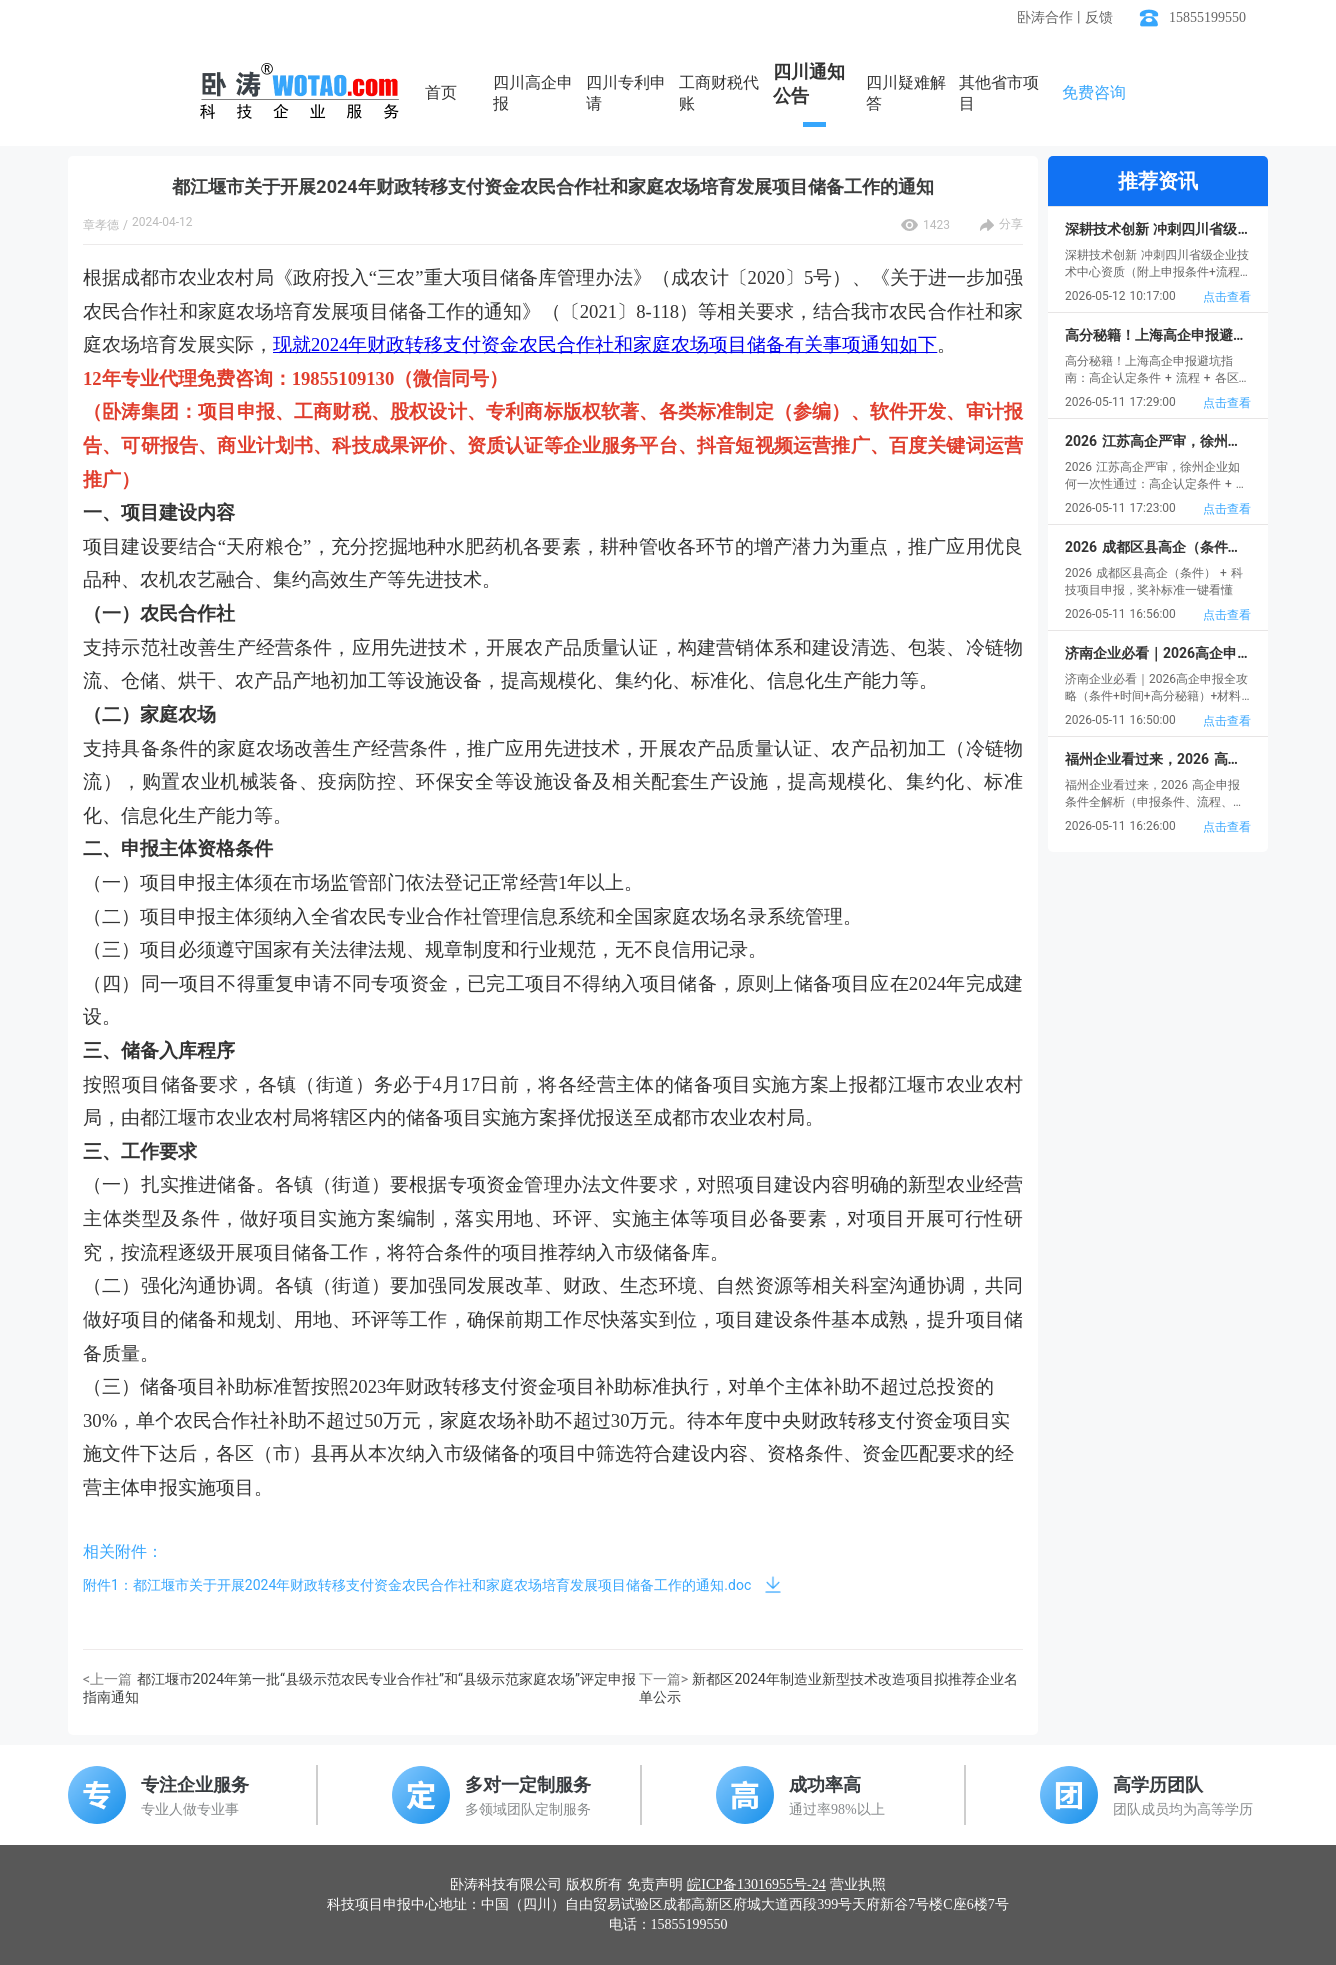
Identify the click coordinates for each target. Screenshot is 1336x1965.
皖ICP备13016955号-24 (756, 1884)
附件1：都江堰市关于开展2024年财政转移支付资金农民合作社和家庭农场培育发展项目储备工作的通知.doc (417, 1585)
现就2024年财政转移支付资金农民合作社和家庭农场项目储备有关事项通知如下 (605, 344)
